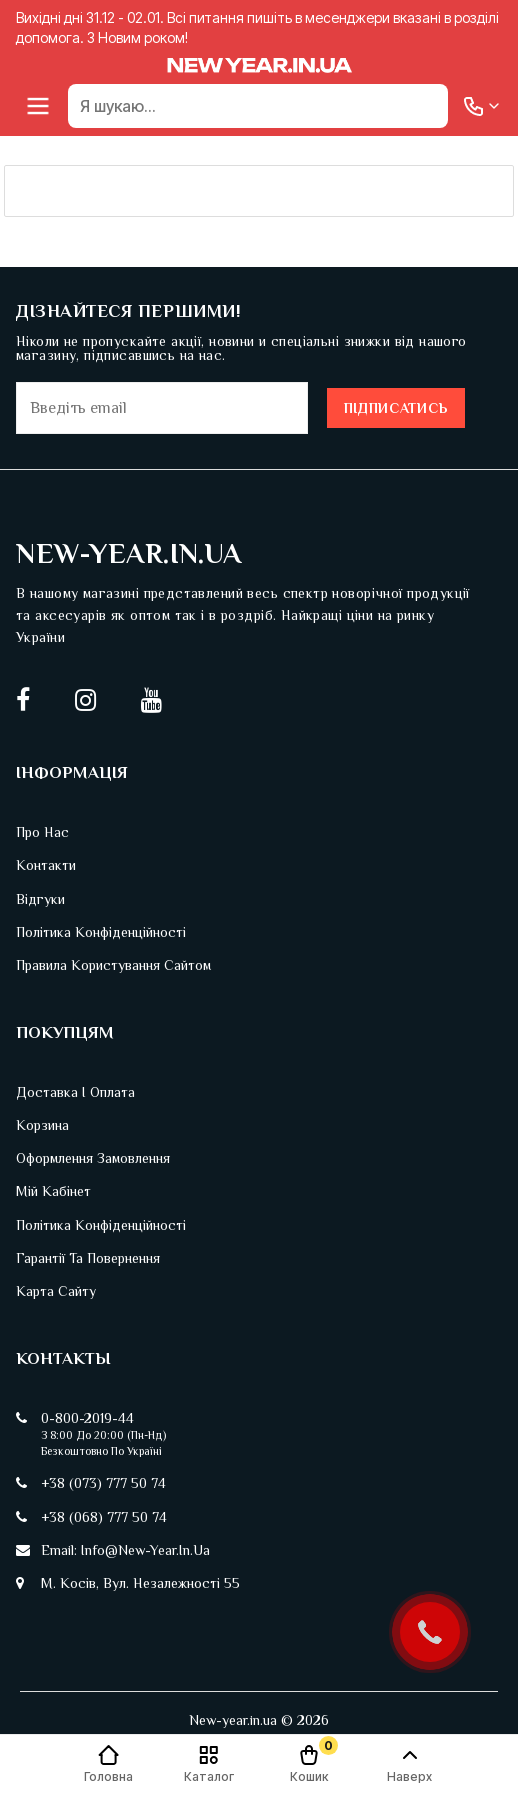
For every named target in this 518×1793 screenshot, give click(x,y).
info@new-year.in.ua (145, 1550)
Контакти (46, 865)
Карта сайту (56, 1291)
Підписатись (396, 408)
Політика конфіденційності (101, 932)
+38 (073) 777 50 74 (103, 1483)
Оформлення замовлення (93, 1158)
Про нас (42, 832)
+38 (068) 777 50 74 (104, 1517)
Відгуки (40, 899)
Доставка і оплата (75, 1092)
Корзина (42, 1125)
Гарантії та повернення (88, 1258)
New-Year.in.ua (129, 553)
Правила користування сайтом (113, 965)
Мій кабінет (53, 1191)
